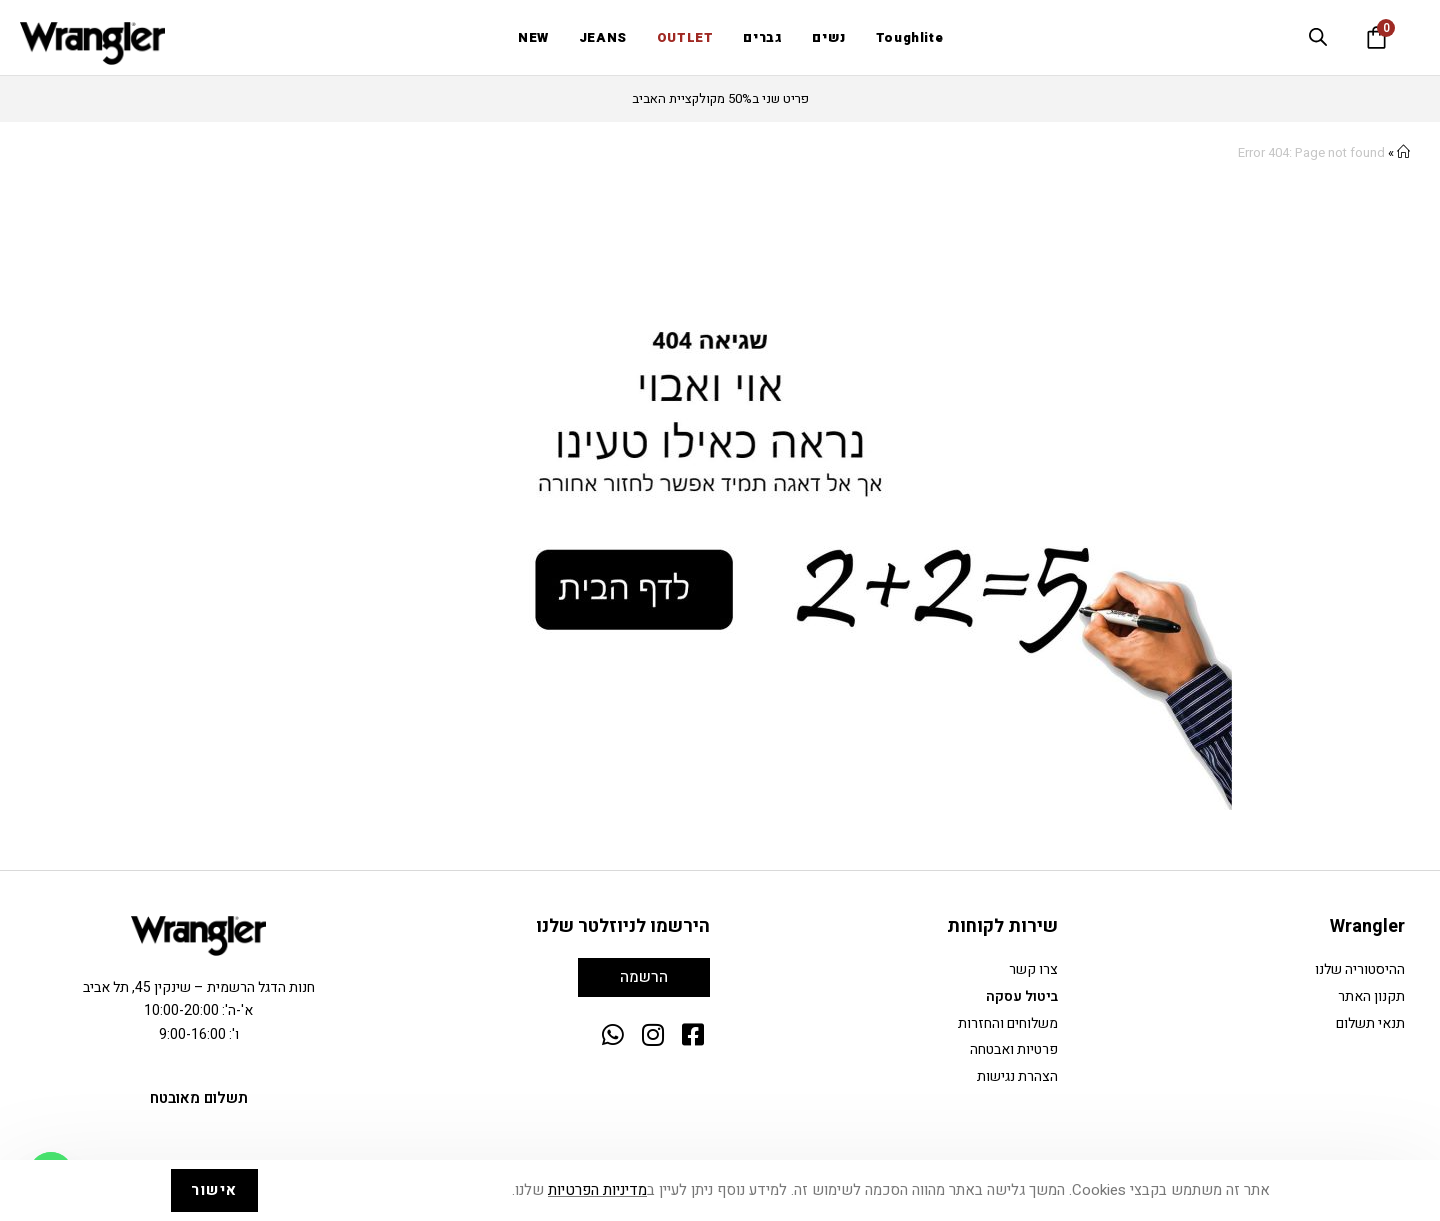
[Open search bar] (1318, 37)
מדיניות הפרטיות (597, 1190)
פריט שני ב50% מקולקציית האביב (720, 98)
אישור (214, 1190)
